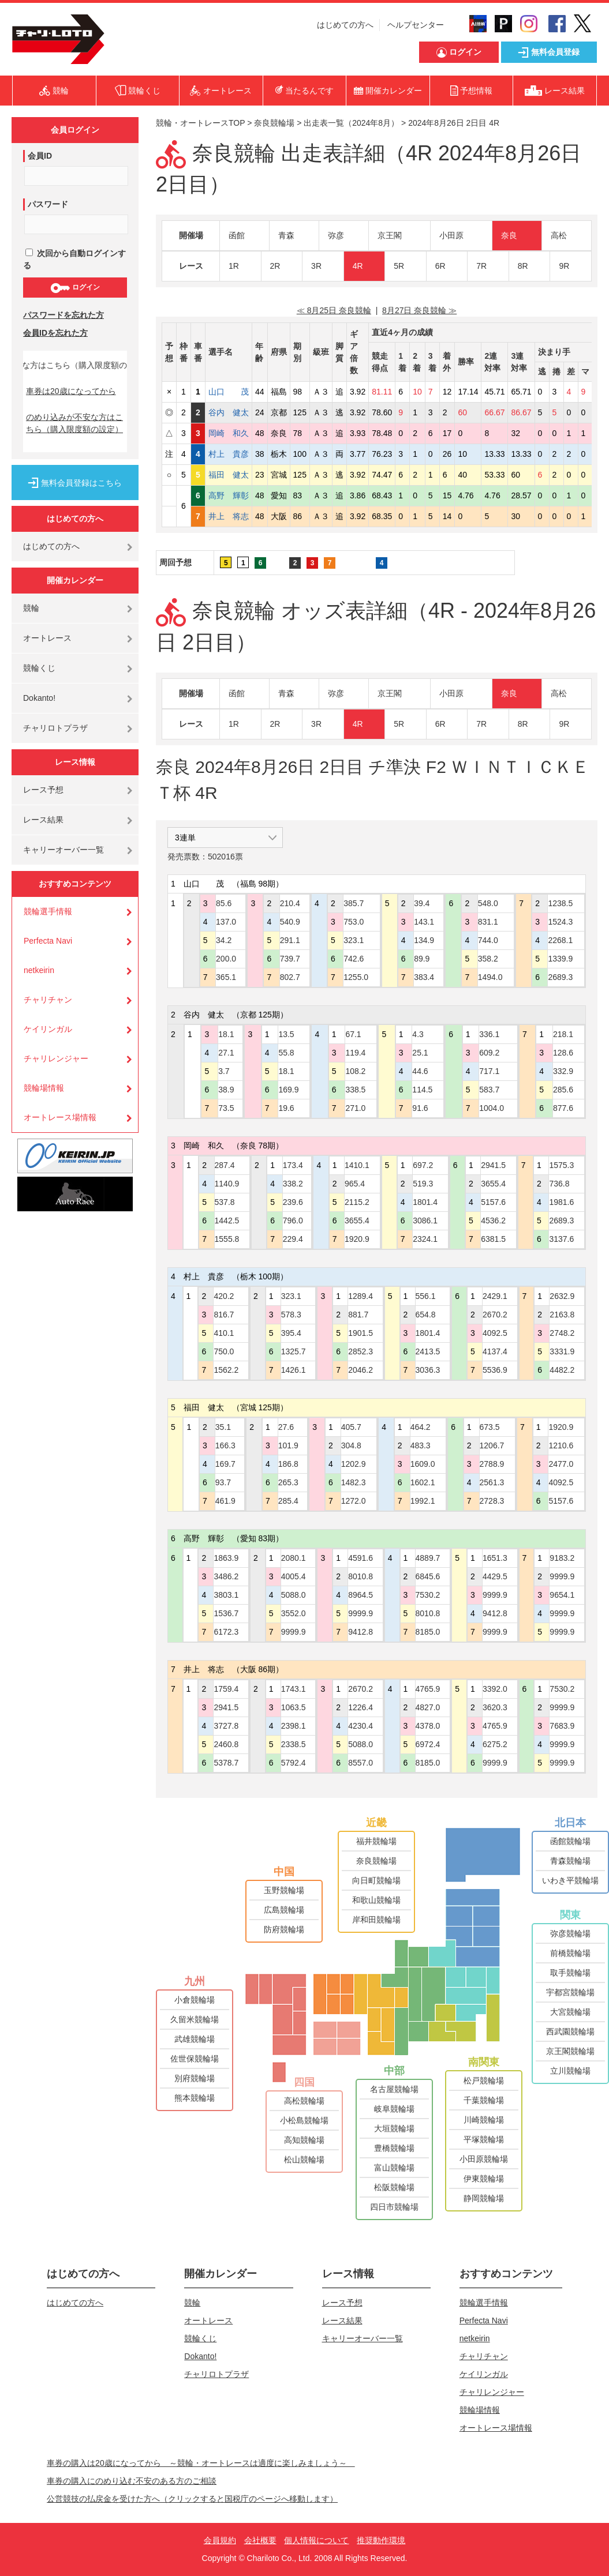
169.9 (288, 1089)
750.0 (224, 1351)
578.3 (291, 1314)
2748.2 (562, 1333)
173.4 (293, 1165)
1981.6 (561, 1202)
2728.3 (492, 1500)
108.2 (355, 1071)
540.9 (290, 921)
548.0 (488, 903)
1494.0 (490, 977)
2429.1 (495, 1296)
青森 (286, 235)
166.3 (225, 1445)
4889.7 (428, 1558)
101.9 (288, 1445)
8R (523, 266)
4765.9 (428, 1688)
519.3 (423, 1183)
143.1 (424, 921)
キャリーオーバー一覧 (63, 849)
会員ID (40, 155)
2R (275, 266)
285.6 (563, 1089)
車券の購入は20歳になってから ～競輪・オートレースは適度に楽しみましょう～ (201, 2463)
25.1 (420, 1052)
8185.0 (428, 1631)
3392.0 (495, 1688)
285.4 (288, 1500)
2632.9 (562, 1296)
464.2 (420, 1427)
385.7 (353, 903)
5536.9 (495, 1370)
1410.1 (357, 1165)
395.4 (291, 1333)
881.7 (358, 1314)
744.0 (488, 940)
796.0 (293, 1220)
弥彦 (336, 235)
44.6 (420, 1071)
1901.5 (360, 1333)
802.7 (290, 977)
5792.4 (293, 1762)
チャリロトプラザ (55, 728)
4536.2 (493, 1220)
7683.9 (562, 1725)
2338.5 (293, 1744)
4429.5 (495, 1576)
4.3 (417, 1034)
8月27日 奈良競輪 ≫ (419, 310)
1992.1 (422, 1500)
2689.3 (560, 977)
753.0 (353, 921)
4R (358, 266)
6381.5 (493, 1239)
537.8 (225, 1202)
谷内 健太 (228, 412)
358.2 (488, 958)
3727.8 (226, 1725)
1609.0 (422, 1464)
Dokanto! (39, 698)
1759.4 (226, 1688)
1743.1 (293, 1688)
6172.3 (226, 1631)
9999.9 (293, 1631)
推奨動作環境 (381, 2540)
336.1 (489, 1034)
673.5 (490, 1427)
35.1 (223, 1427)
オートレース (47, 638)
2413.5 (428, 1351)
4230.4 (360, 1725)
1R (234, 266)
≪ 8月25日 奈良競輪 (334, 310)
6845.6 (428, 1576)
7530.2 (428, 1594)
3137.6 (561, 1239)
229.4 (293, 1239)
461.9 (225, 1500)
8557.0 (360, 1762)
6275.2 (495, 1744)
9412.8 (360, 1631)
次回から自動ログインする (74, 259)
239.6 (293, 1202)
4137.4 (495, 1351)
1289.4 (360, 1296)
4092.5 (495, 1333)
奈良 (509, 235)
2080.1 (293, 1558)
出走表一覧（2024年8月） (351, 122)
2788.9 (492, 1464)
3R (316, 266)
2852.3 (360, 1351)
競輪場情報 (44, 1087)
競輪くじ (39, 668)
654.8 (426, 1314)
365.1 (226, 977)
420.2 (224, 1296)
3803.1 (226, 1594)
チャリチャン (48, 999)
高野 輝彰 (228, 495)
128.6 (563, 1052)
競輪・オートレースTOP (200, 122)
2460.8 (226, 1744)
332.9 (563, 1071)
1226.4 (360, 1707)
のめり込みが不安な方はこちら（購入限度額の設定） (74, 423)
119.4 (355, 1052)
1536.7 (226, 1613)
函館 (237, 235)
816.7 (224, 1314)
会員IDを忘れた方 (55, 332)
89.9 (421, 958)
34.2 (223, 940)
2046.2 (360, 1370)
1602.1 (422, 1482)
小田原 (451, 235)
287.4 (225, 1165)
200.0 (226, 958)
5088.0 (293, 1594)
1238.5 (560, 903)
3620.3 (495, 1707)
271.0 (355, 1108)
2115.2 (357, 1202)
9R (564, 266)
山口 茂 (228, 391)
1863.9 (226, 1558)
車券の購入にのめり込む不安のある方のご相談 (131, 2480)
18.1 (226, 1034)
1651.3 (495, 1558)
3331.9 (562, 1351)
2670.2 (495, 1314)
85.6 (223, 903)
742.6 (353, 958)
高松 (559, 235)
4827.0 (428, 1707)
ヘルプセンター (415, 24)
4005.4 (293, 1576)
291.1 (290, 940)
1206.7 (492, 1445)
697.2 (423, 1165)
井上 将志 (228, 516)
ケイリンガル (48, 1029)
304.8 (351, 1445)
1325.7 (293, 1351)
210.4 (290, 903)
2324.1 (425, 1239)
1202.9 (353, 1464)
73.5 (226, 1108)
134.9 (424, 940)
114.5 (422, 1089)
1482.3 (353, 1482)
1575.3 (561, 1165)
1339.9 (560, 958)
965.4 (355, 1183)
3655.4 (357, 1220)
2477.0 (560, 1464)
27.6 (286, 1427)
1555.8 (227, 1239)
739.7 (290, 958)
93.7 (223, 1482)
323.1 (353, 940)
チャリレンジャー (56, 1058)
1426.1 (293, 1370)
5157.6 (493, 1202)
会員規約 (220, 2540)
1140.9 (227, 1183)
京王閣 (390, 235)
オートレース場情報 (60, 1117)
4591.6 (360, 1558)
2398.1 (293, 1725)
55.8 (286, 1052)
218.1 (563, 1034)
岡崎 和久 (228, 433)
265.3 (288, 1482)
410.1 (224, 1333)
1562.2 (226, 1370)
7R (481, 266)
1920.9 (357, 1239)
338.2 (293, 1183)
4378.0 (428, 1725)
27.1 (226, 1052)
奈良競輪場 (274, 122)
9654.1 (562, 1594)
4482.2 (562, 1370)
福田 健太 (228, 474)
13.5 (286, 1034)
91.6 (420, 1108)
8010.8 (360, 1576)
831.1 (488, 921)
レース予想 (43, 789)
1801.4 (425, 1202)
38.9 (226, 1089)
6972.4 (428, 1744)
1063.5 (293, 1707)
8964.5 (360, 1594)
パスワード (48, 204)
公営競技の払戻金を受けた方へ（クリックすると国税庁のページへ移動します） (192, 2498)
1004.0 (491, 1108)
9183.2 (562, 1558)
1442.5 (227, 1220)
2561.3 (492, 1482)
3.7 (223, 1071)
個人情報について (316, 2540)
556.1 (426, 1296)
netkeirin (39, 970)
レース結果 (43, 819)
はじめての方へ (345, 24)
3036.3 (428, 1370)
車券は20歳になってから (71, 391)
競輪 (31, 608)
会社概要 (260, 2540)
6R (440, 266)
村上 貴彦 (228, 454)
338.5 (355, 1089)
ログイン (74, 288)
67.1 (353, 1034)
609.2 (489, 1052)
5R (399, 266)
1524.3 (560, 921)
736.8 (559, 1183)
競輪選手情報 (48, 911)
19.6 (286, 1108)
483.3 (420, 1445)
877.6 (563, 1108)
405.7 (351, 1427)
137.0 (226, 921)
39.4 (421, 903)
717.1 (489, 1071)
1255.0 (355, 977)
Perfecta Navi (48, 940)
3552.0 (293, 1613)
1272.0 (353, 1500)
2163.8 (562, 1314)
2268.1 (560, 940)
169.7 (225, 1464)
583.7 (489, 1089)
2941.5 (493, 1165)
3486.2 (226, 1576)
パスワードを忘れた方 (63, 315)
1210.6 (560, 1445)
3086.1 (425, 1220)
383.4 (424, 977)
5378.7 (226, 1762)
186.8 (288, 1464)
